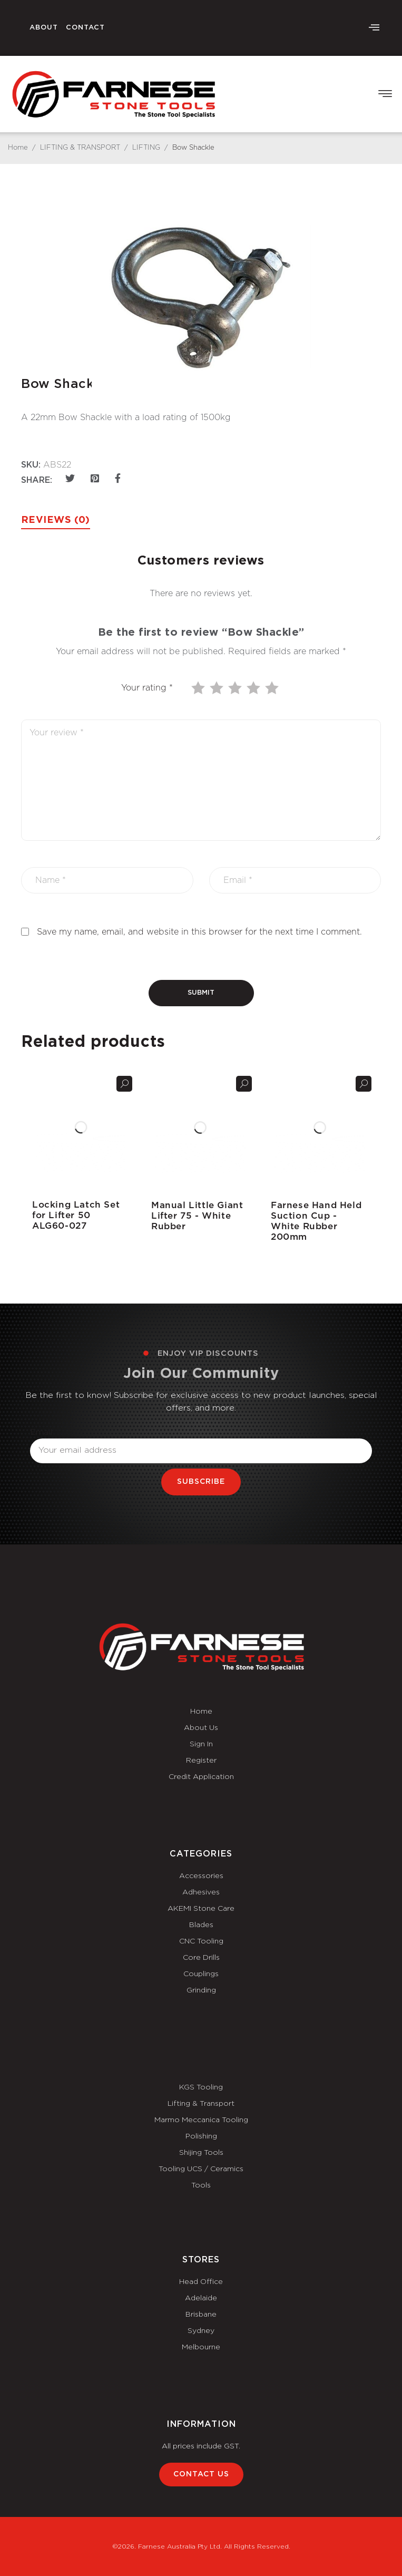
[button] (385, 94)
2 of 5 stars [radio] (217, 688)
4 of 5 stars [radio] (254, 688)
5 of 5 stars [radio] (273, 688)
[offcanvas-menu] (374, 28)
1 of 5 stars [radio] (199, 688)
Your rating (147, 688)
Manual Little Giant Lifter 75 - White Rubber (197, 1216)
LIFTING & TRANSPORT (80, 147)
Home (18, 147)
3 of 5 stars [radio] (236, 688)
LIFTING (146, 147)
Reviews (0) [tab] (55, 520)
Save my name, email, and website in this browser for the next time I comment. (199, 932)
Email (41, 1432)
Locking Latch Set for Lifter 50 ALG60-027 (76, 1215)
